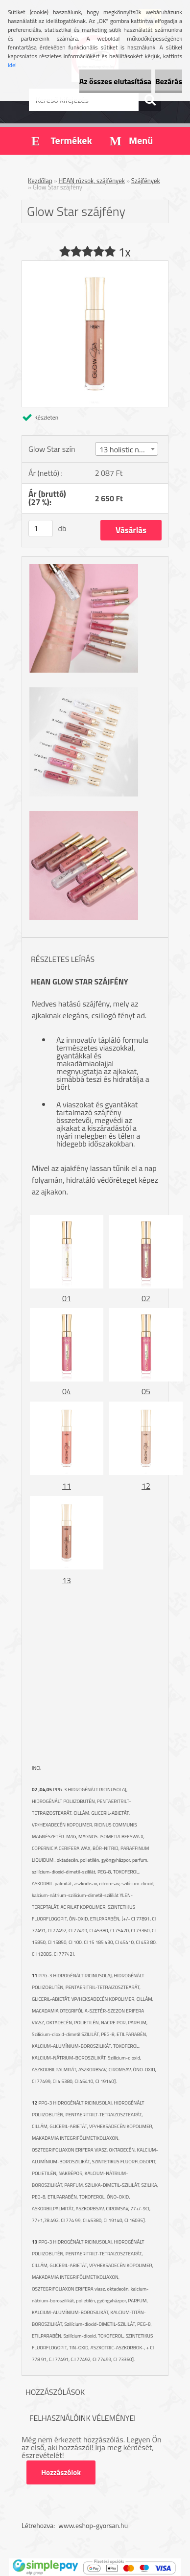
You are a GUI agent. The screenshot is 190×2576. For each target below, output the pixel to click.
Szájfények (145, 181)
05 (146, 1391)
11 (66, 1486)
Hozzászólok (61, 2472)
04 (66, 1391)
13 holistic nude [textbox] (125, 449)
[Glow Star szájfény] (95, 265)
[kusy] (40, 528)
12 (146, 1486)
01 (66, 1298)
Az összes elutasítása (115, 81)
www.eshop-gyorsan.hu (93, 2525)
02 (146, 1298)
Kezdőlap (40, 181)
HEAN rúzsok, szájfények (92, 181)
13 (66, 1580)
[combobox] (127, 449)
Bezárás (168, 81)
